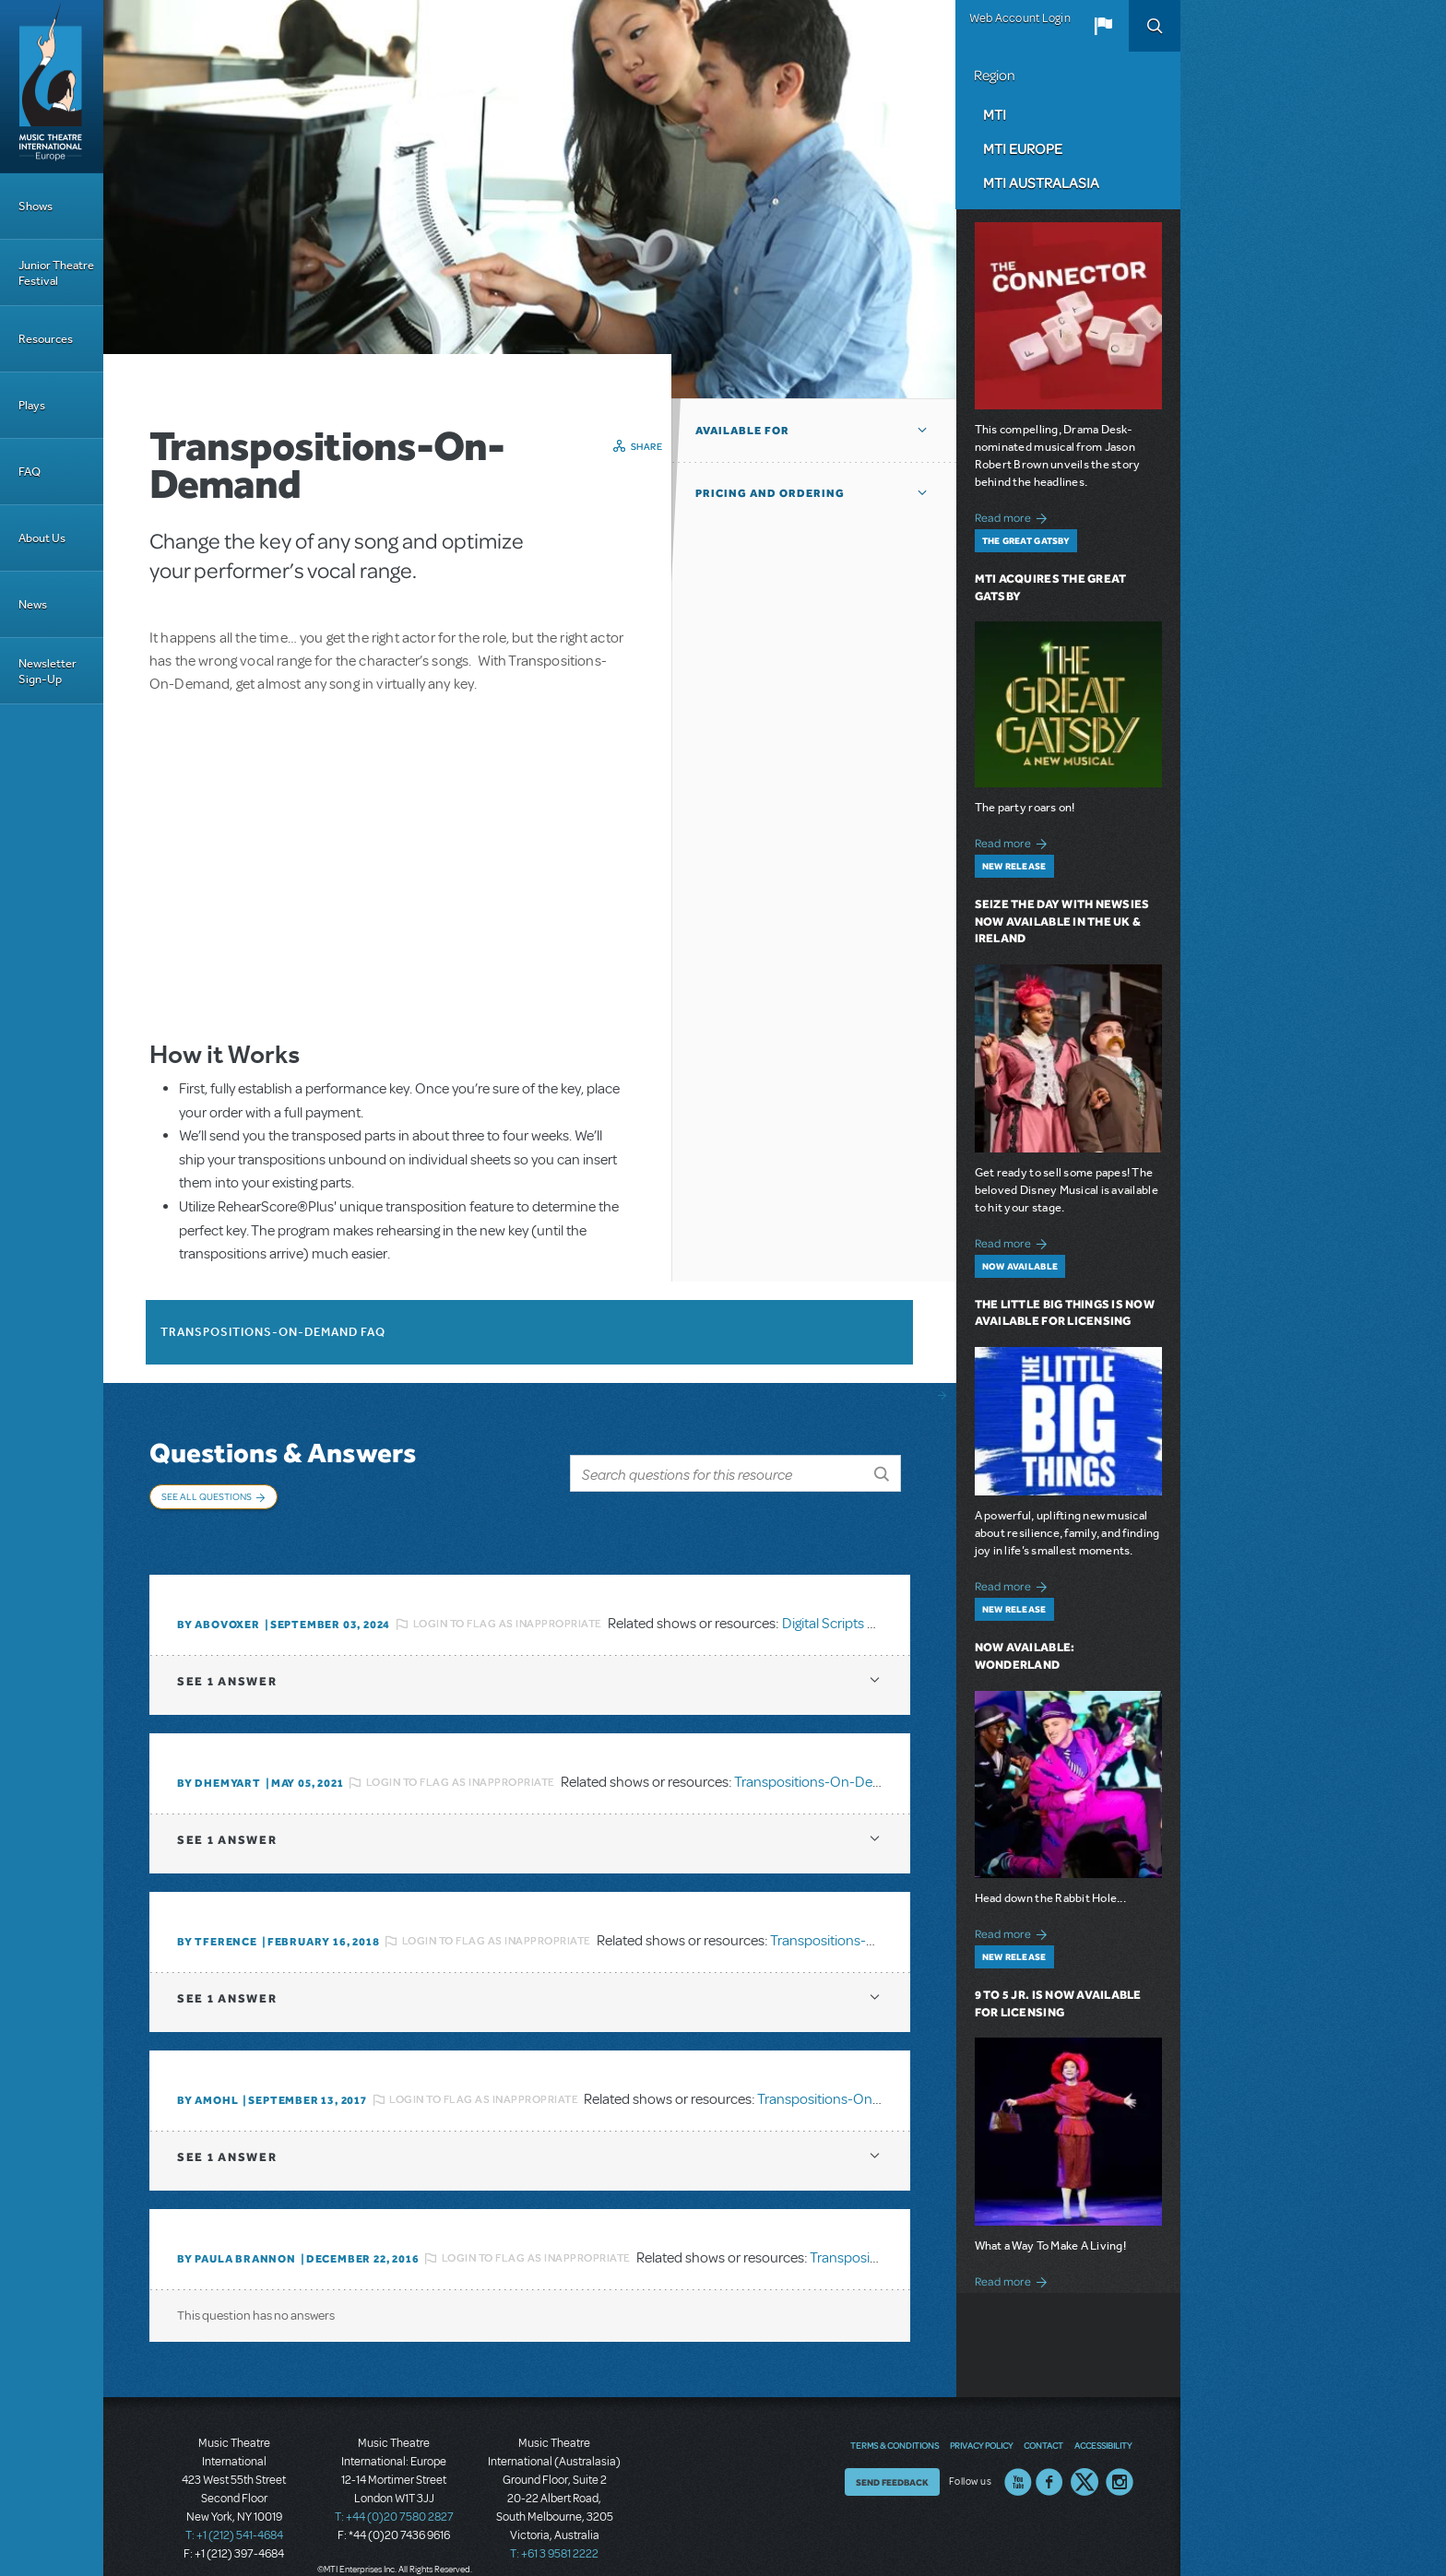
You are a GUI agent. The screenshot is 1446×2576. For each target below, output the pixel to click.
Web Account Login (1020, 18)
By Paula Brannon (236, 2234)
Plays (31, 405)
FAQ (29, 471)
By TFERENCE (217, 1917)
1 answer (227, 1657)
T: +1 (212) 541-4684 (234, 2511)
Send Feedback (892, 2458)
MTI (994, 114)
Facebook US (1049, 2458)
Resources (45, 339)
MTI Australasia (1041, 182)
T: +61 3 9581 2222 (554, 2530)
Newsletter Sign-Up (47, 671)
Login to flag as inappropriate (507, 1599)
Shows (35, 206)
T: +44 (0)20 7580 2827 (394, 2493)
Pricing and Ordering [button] (770, 493)
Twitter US (1084, 2458)
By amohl (207, 2076)
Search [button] (1154, 26)
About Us (41, 538)
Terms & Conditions (894, 2421)
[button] (1103, 26)
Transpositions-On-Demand (821, 1758)
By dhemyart (219, 1759)
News (32, 604)
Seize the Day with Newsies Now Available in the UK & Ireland (1062, 921)
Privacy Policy (981, 2421)
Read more (1014, 516)
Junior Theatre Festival (56, 273)
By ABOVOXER (218, 1600)
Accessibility (1103, 2421)
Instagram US (1119, 2458)
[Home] (51, 86)
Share (647, 446)
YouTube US (1018, 2458)
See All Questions (206, 1496)
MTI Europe (1022, 148)
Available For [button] (742, 430)
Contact (1043, 2421)
